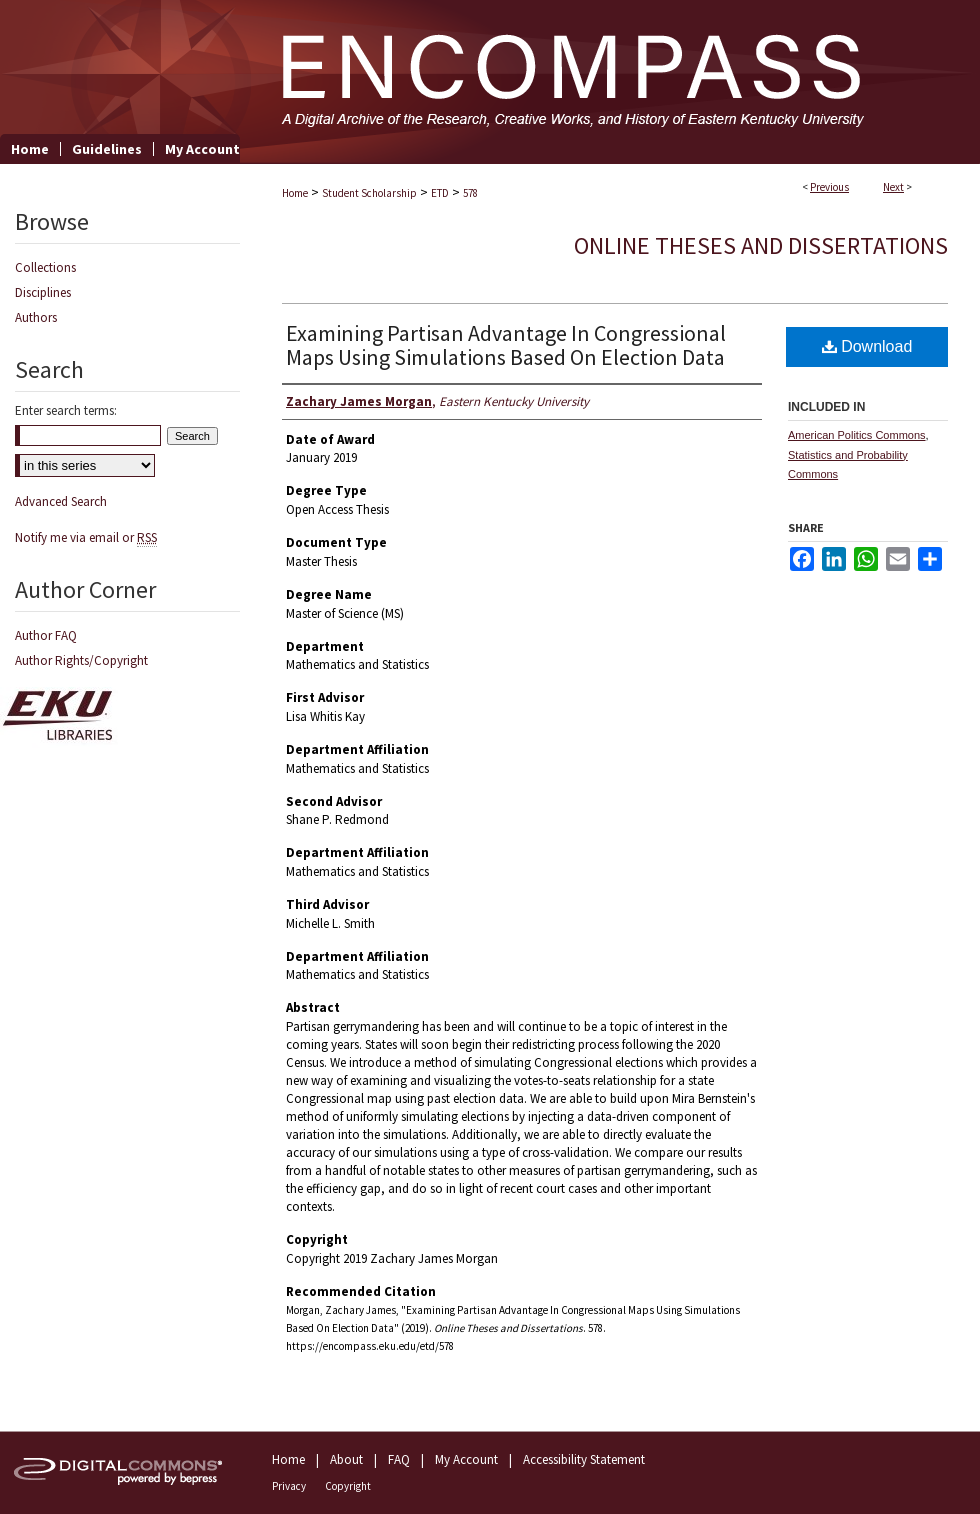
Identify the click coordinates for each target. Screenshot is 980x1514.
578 (470, 193)
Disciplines (43, 292)
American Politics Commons (857, 435)
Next (893, 187)
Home (295, 193)
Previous (829, 187)
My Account (466, 1459)
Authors (36, 317)
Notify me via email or (86, 537)
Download (867, 346)
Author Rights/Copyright (81, 660)
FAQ (399, 1459)
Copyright (348, 1486)
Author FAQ (46, 635)
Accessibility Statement (584, 1459)
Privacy (289, 1486)
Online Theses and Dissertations (761, 245)
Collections (45, 267)
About (346, 1459)
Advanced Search (61, 501)
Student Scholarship (369, 193)
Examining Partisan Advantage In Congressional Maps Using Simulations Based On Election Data (506, 345)
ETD (440, 193)
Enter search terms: (66, 410)
